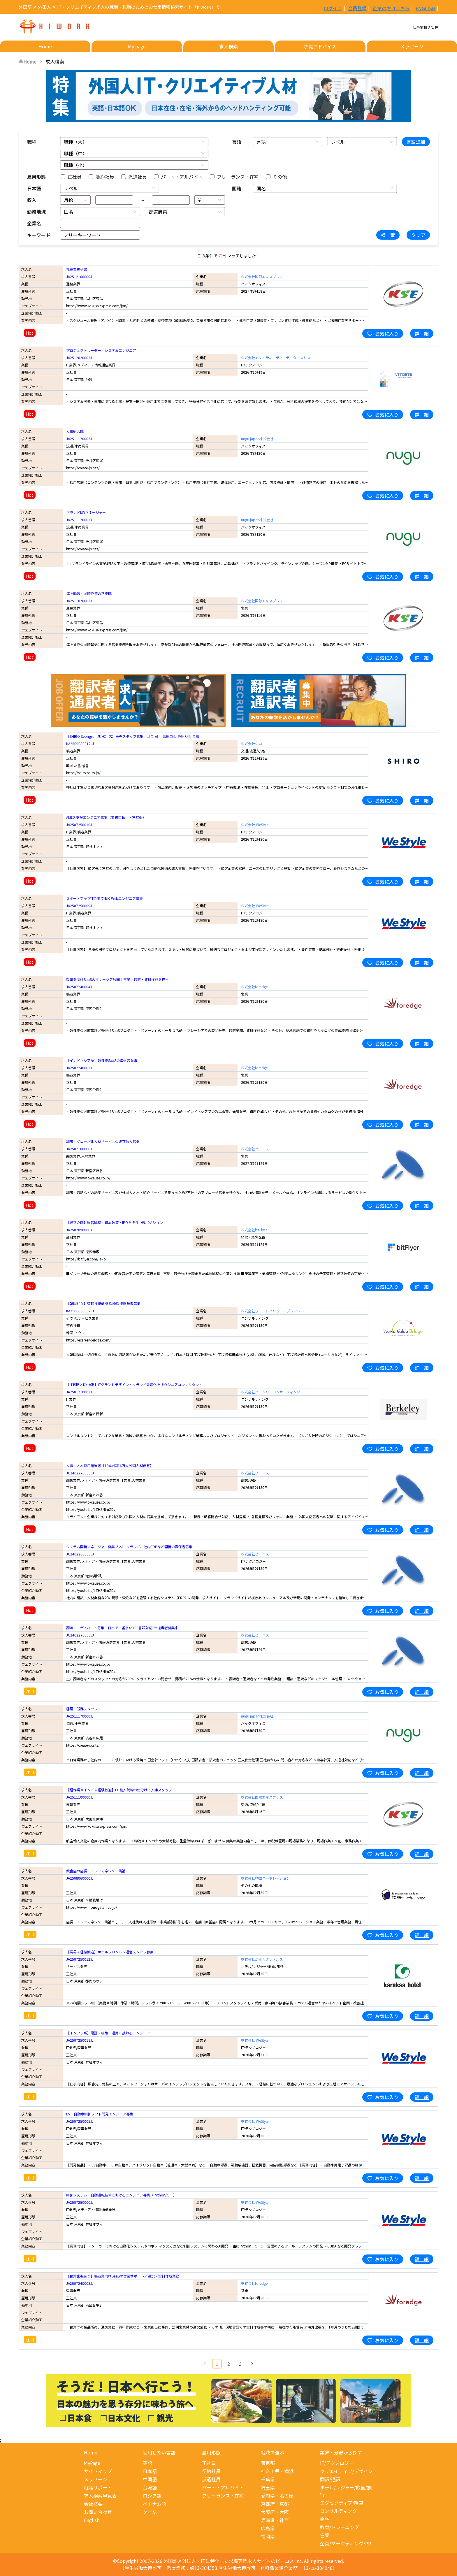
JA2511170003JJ (80, 438)
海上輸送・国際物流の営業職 (89, 593)
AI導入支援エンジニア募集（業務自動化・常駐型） (106, 817)
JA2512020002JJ (80, 357)
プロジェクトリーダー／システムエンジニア (101, 350)
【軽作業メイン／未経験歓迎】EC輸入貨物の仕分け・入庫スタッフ (119, 1789)
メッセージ (95, 2479)
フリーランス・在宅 (223, 2495)
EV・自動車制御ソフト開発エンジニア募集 (99, 2113)
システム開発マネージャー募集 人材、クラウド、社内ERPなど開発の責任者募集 (129, 1546)
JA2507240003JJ (80, 2283)
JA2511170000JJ (80, 1715)
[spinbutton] (114, 200)
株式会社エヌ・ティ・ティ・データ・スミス (275, 357)
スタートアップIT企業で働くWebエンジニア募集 (104, 898)
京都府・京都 (275, 2503)
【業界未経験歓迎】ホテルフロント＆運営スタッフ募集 (110, 1951)
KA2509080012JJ (80, 743)
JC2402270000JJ (80, 1472)
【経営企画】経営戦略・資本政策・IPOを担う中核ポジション (114, 1222)
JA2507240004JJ (80, 986)
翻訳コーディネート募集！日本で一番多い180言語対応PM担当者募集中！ (124, 1627)
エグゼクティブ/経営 (341, 2502)
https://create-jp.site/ (83, 467)
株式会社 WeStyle (254, 824)
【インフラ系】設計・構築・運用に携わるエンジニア (108, 2032)
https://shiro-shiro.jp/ (83, 772)
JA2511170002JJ (80, 519)
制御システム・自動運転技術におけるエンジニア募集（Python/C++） (121, 2194)
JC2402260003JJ (80, 1553)
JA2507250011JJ (80, 2040)
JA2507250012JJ (80, 1959)
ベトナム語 (154, 2503)
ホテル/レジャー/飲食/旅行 (346, 2491)
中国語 (150, 2479)
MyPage (92, 2462)
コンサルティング (338, 2510)
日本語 (150, 2471)
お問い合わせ (98, 2511)
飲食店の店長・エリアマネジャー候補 (95, 1870)
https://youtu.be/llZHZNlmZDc (90, 1509)
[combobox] (131, 141)
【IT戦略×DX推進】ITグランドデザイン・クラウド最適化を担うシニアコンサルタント (134, 1384)
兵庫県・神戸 (275, 2520)
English (91, 2520)
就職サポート (98, 2487)
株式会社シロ (251, 743)
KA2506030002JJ (80, 1310)
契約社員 (211, 2471)
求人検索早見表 (100, 2495)
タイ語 (150, 2511)
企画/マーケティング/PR (345, 2543)
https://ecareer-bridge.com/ (88, 1339)
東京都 (268, 2462)
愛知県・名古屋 (277, 2495)
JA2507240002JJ (80, 1067)
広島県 (268, 2528)
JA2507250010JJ (80, 824)
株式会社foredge (254, 986)
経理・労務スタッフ (82, 1708)
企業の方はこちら (391, 7)
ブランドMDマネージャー (86, 512)
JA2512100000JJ (80, 276)
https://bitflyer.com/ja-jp (86, 1258)
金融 (324, 2518)
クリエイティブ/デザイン (346, 2471)
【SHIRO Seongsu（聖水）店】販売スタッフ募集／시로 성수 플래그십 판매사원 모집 (132, 736)
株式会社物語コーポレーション (265, 1878)
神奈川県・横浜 (277, 2471)
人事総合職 (75, 431)
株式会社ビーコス (255, 1148)
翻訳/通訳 (330, 2479)
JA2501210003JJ (80, 1391)
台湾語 (150, 2487)
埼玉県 (268, 2487)
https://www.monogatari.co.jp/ (91, 1907)
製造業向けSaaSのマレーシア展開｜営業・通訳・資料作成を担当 (117, 979)
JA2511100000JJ (80, 1796)
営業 (324, 2535)
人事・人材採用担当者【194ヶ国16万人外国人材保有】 (109, 1465)
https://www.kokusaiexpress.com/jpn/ (97, 305)
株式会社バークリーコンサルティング (270, 1391)
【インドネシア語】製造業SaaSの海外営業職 (101, 1060)
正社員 (209, 2462)
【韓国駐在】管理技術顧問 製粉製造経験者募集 (103, 1303)
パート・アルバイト (223, 2487)
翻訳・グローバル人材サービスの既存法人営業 (103, 1141)
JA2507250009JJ (80, 905)
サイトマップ (98, 2471)
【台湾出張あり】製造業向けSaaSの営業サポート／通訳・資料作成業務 (122, 2275)
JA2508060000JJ (80, 1878)
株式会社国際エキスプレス (262, 276)
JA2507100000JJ (80, 1148)
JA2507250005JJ (80, 2121)
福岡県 (268, 2536)
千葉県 (268, 2479)
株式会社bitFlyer (254, 1229)
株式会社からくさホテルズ (262, 1959)
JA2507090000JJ (80, 1229)
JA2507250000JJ (80, 2202)
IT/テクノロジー (337, 2462)
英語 (147, 2462)
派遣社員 (211, 2479)
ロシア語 (152, 2495)
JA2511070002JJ (80, 600)
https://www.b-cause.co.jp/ (88, 1177)
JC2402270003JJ (80, 1634)
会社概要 (93, 2503)
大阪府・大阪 (275, 2511)
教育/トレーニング (339, 2527)
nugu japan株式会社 (257, 438)
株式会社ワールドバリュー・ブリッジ (270, 1310)
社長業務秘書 (76, 269)
